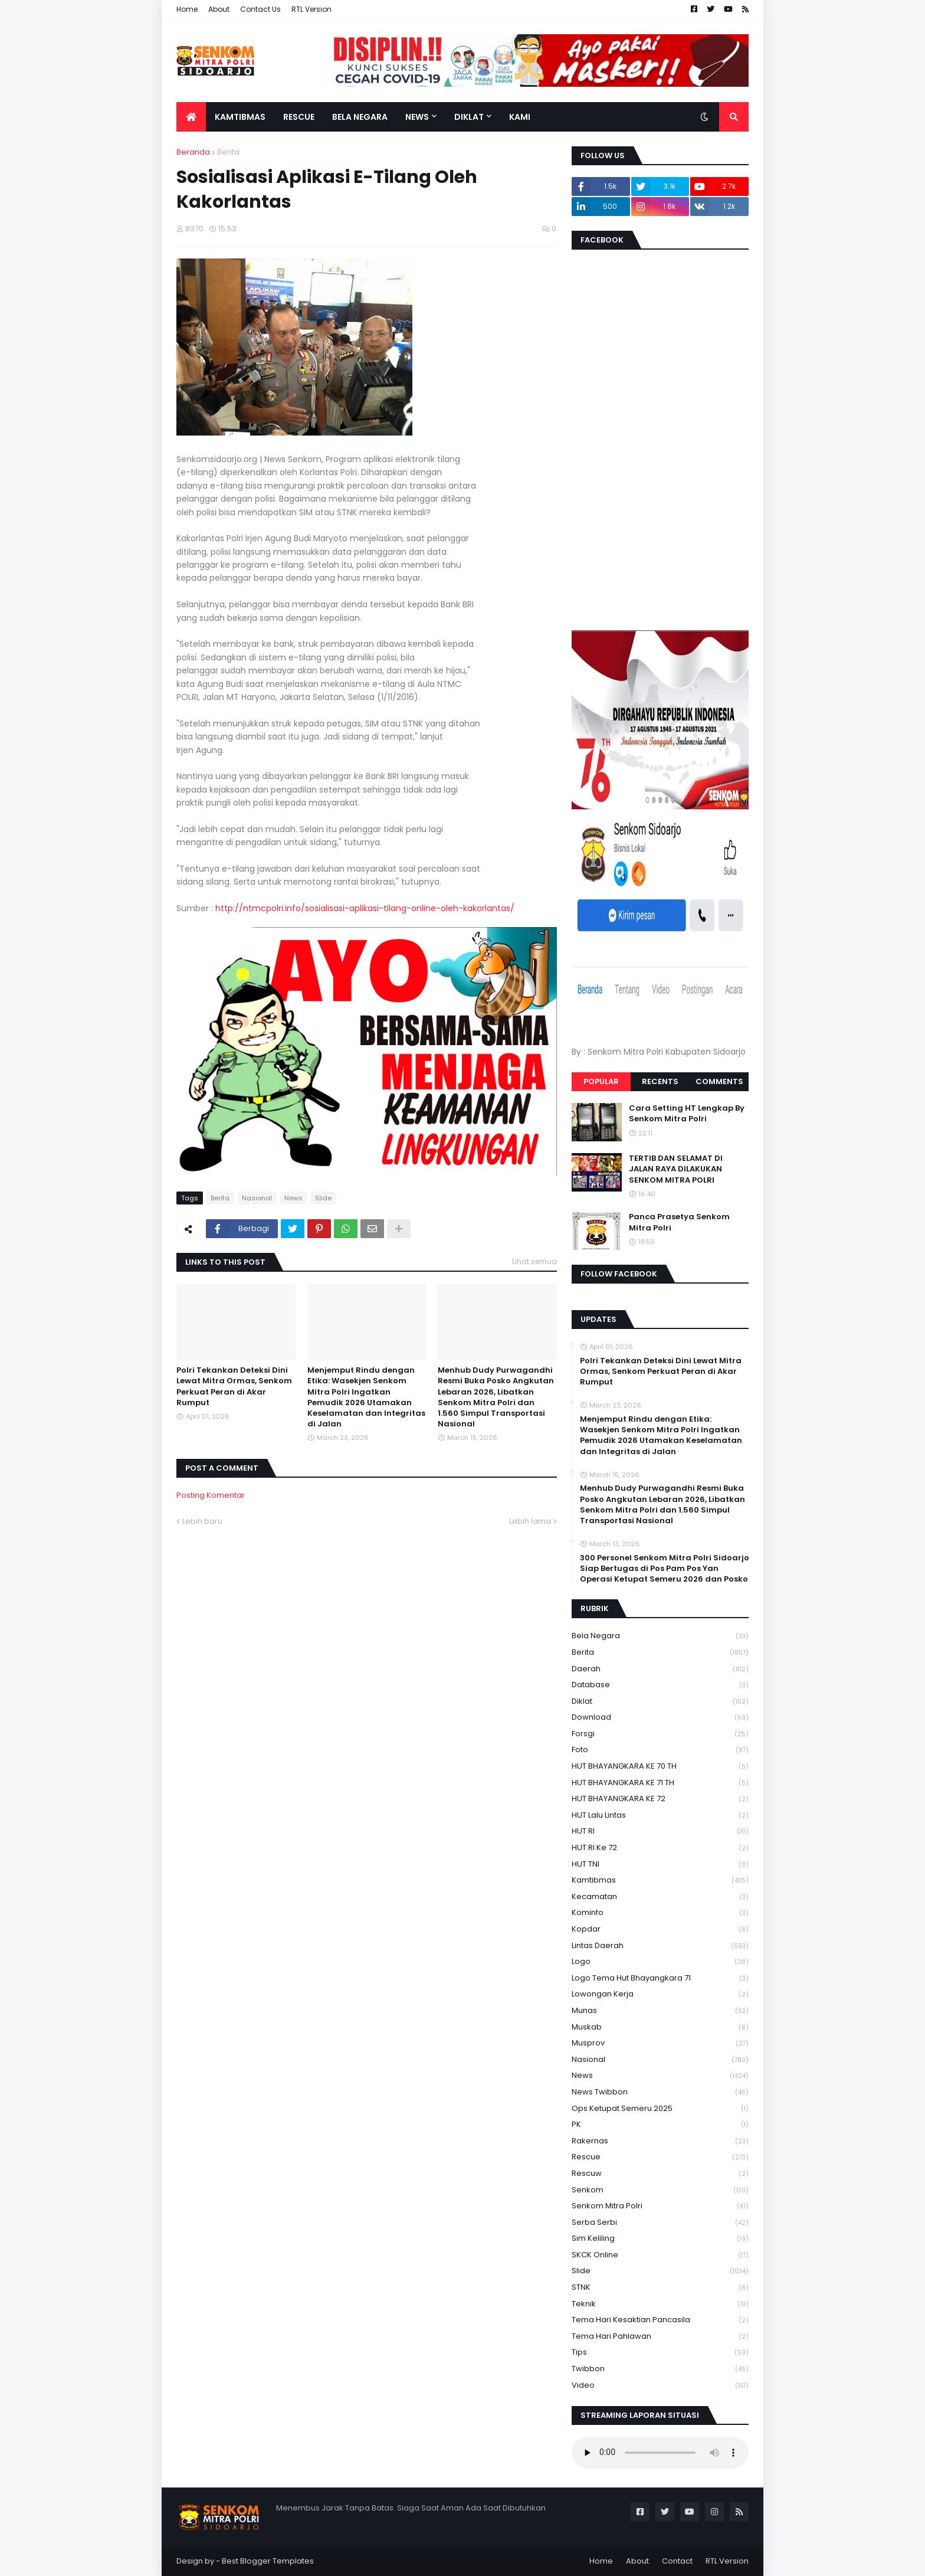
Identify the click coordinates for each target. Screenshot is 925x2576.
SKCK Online (660, 2255)
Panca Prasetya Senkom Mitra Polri (679, 1222)
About (218, 9)
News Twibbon (660, 2092)
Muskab (660, 2027)
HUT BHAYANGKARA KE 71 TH (660, 1783)
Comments (719, 1081)
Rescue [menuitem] (298, 117)
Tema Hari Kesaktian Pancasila (660, 2320)
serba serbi (660, 2223)
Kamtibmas (660, 1880)
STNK (660, 2288)
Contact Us (260, 9)
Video (660, 2385)
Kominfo (660, 1913)
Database (660, 1685)
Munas (660, 2011)
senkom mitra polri (660, 2206)
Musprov (660, 2043)
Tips (660, 2352)
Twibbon (660, 2369)
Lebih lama (530, 1521)
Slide (323, 1198)
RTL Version (311, 9)
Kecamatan (660, 1897)
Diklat (660, 1701)
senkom (660, 2190)
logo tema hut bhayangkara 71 (660, 1978)
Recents (660, 1081)
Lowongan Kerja (660, 1994)
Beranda (193, 152)
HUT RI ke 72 (660, 1848)
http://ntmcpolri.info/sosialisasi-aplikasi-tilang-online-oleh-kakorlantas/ (364, 908)
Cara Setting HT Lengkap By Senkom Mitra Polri (686, 1113)
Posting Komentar (210, 1495)
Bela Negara (660, 1636)
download (660, 1717)
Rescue (660, 2157)
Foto (660, 1750)
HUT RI (660, 1831)
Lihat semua (534, 1261)
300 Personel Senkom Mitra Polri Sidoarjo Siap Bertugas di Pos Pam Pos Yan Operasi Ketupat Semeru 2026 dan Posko (664, 1569)
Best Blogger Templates (268, 2561)
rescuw (660, 2174)
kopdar (660, 1929)
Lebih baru (202, 1521)
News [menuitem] (417, 117)
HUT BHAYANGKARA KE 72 (660, 1799)
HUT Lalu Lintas (660, 1815)
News (293, 1198)
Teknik (660, 2304)
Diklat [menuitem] (469, 117)
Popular (601, 1081)
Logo (660, 1962)
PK (660, 2125)
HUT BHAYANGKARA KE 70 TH (660, 1766)
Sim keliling (660, 2239)
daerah (660, 1669)
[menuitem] (191, 117)
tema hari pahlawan (660, 2336)
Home (187, 9)
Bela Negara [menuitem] (360, 117)
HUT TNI (660, 1864)
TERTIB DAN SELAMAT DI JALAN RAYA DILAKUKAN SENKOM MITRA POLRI (676, 1169)
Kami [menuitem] (519, 117)
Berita (228, 152)
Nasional (257, 1198)
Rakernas (660, 2141)
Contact (677, 2561)
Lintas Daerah (660, 1946)
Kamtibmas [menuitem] (240, 117)
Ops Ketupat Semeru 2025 (660, 2109)
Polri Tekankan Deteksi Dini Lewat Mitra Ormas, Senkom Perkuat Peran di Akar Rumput (234, 1386)
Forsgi (660, 1734)
